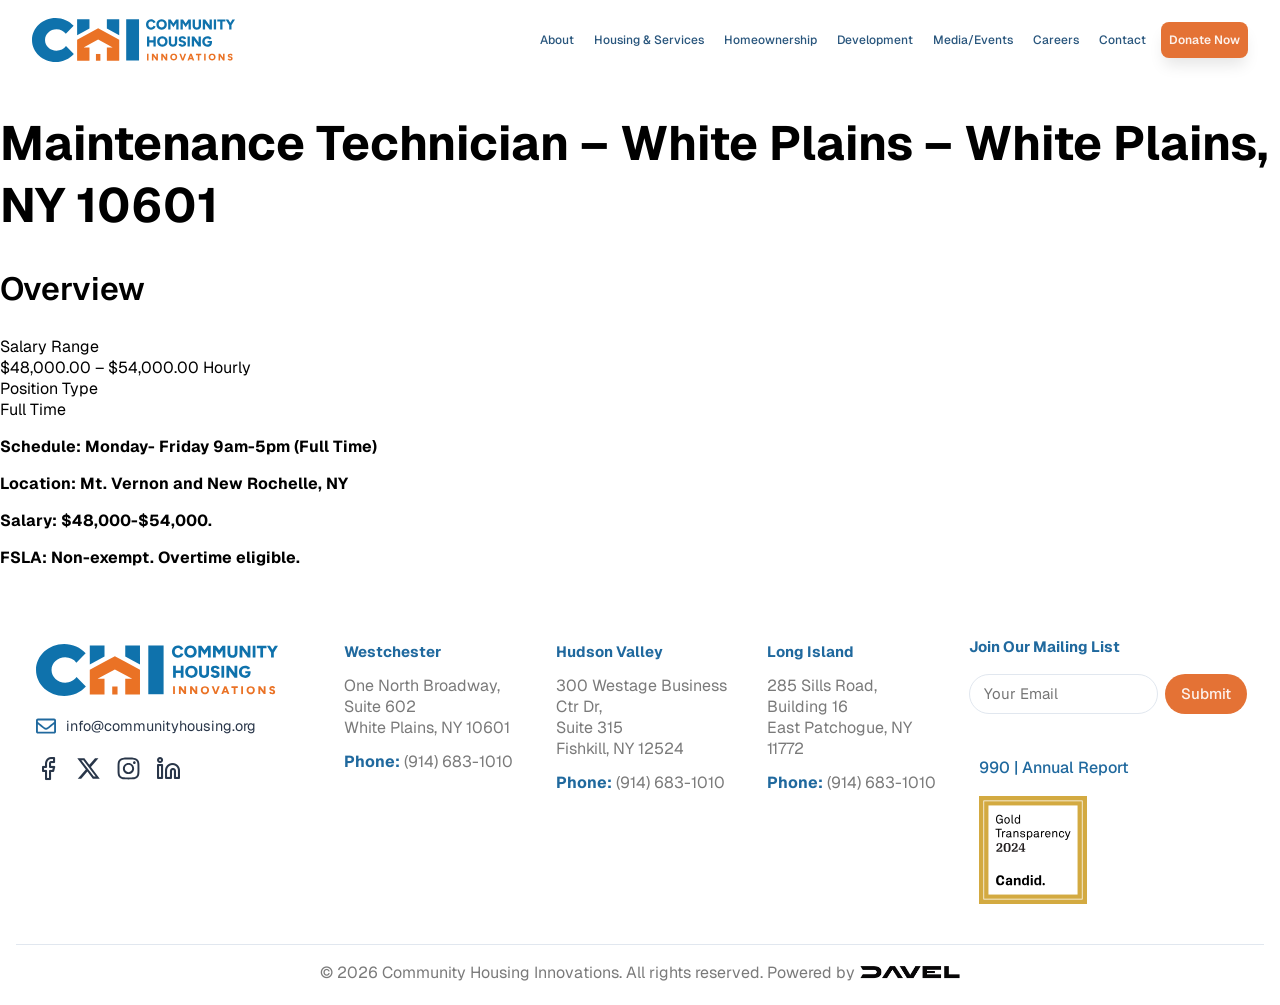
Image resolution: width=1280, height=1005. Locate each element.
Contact (1122, 40)
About (557, 40)
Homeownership (770, 40)
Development (875, 40)
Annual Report (1075, 767)
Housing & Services (649, 40)
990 (994, 767)
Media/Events (973, 40)
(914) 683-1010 (458, 761)
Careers (1056, 40)
